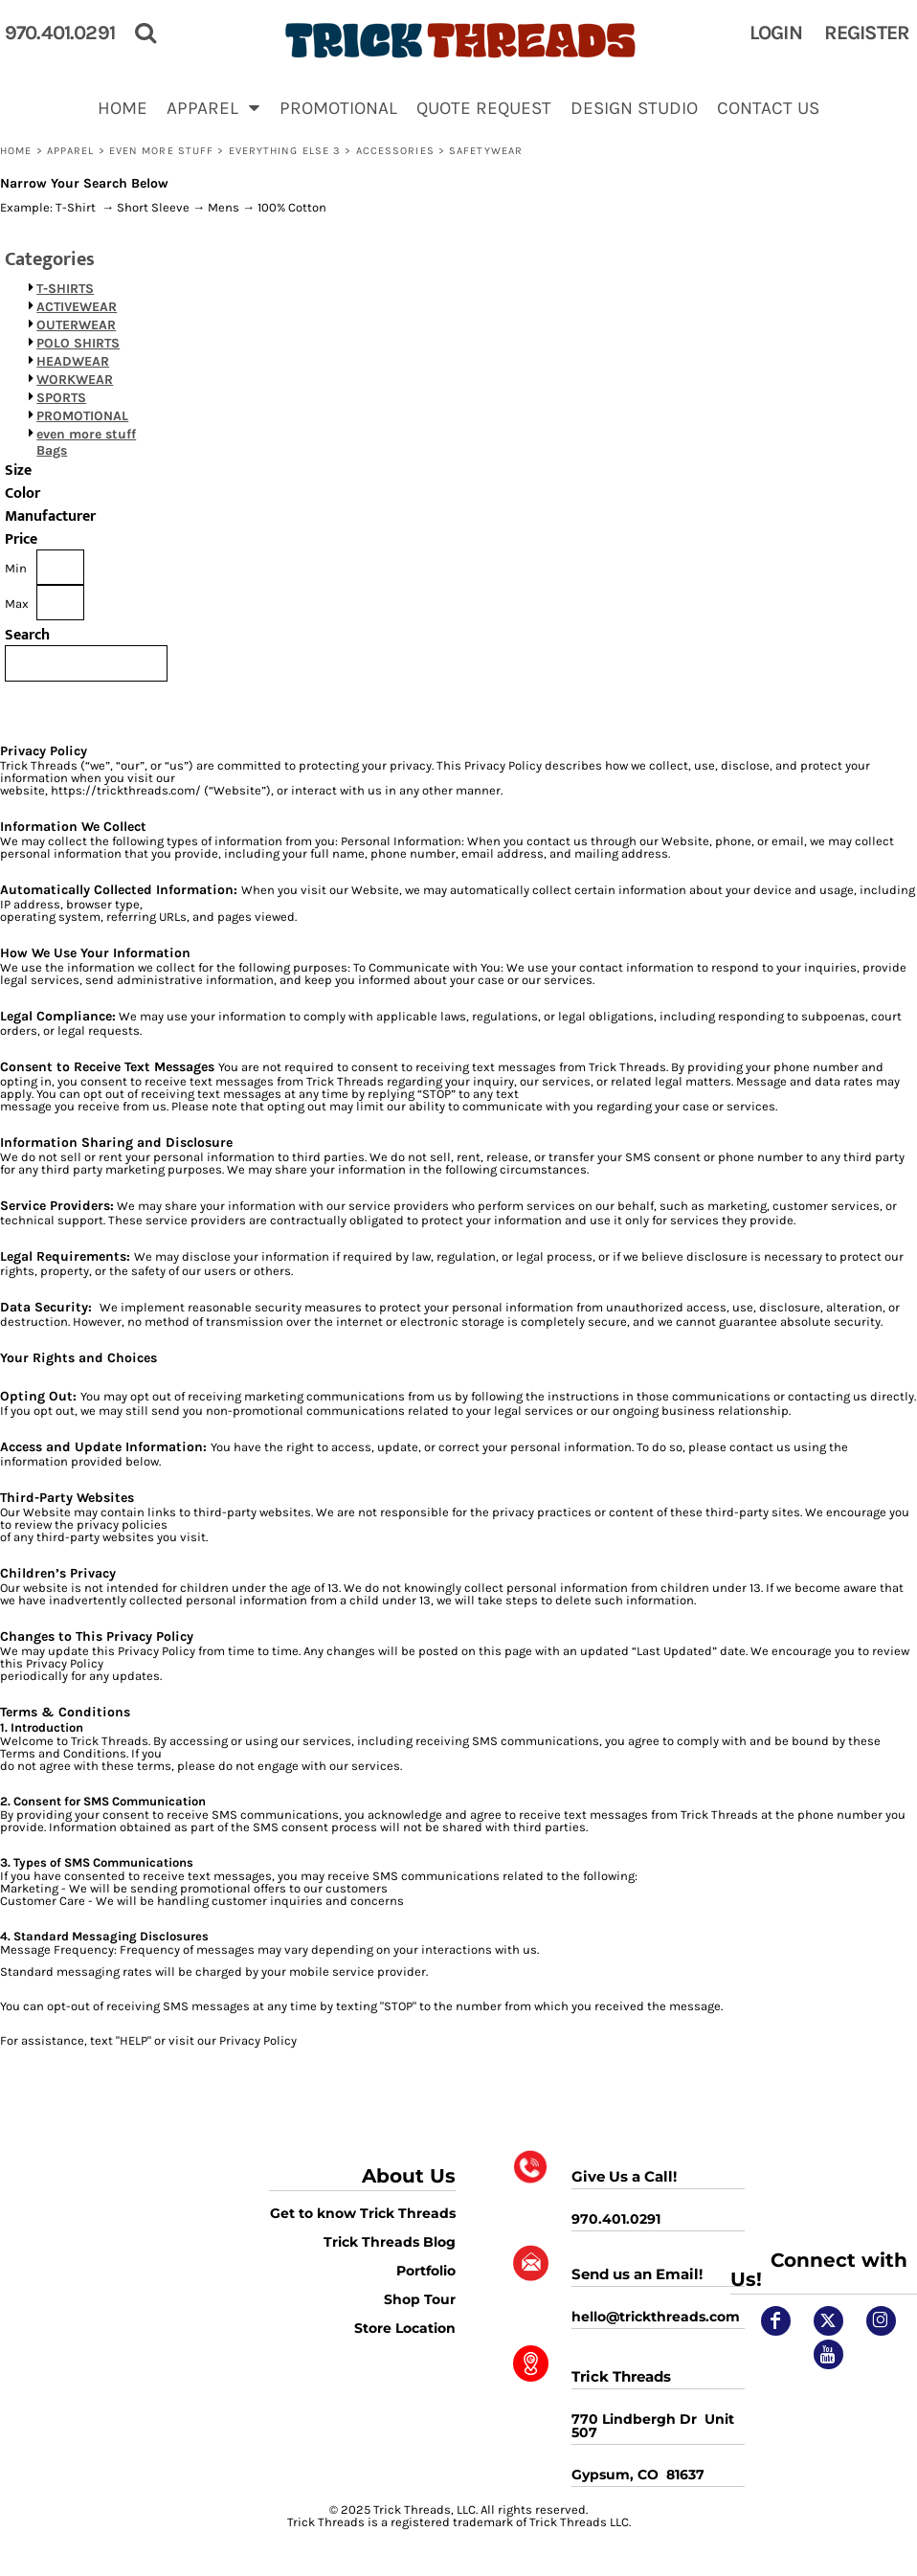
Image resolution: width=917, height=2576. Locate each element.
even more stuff (161, 151)
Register (866, 32)
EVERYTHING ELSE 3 (285, 151)
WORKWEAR (74, 379)
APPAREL (71, 151)
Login (775, 32)
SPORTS (61, 398)
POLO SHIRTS (78, 343)
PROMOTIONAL (82, 416)
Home (16, 151)
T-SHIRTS (65, 288)
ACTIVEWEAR (76, 307)
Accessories (395, 151)
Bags (51, 450)
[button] (213, 107)
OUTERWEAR (76, 325)
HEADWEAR (72, 361)
